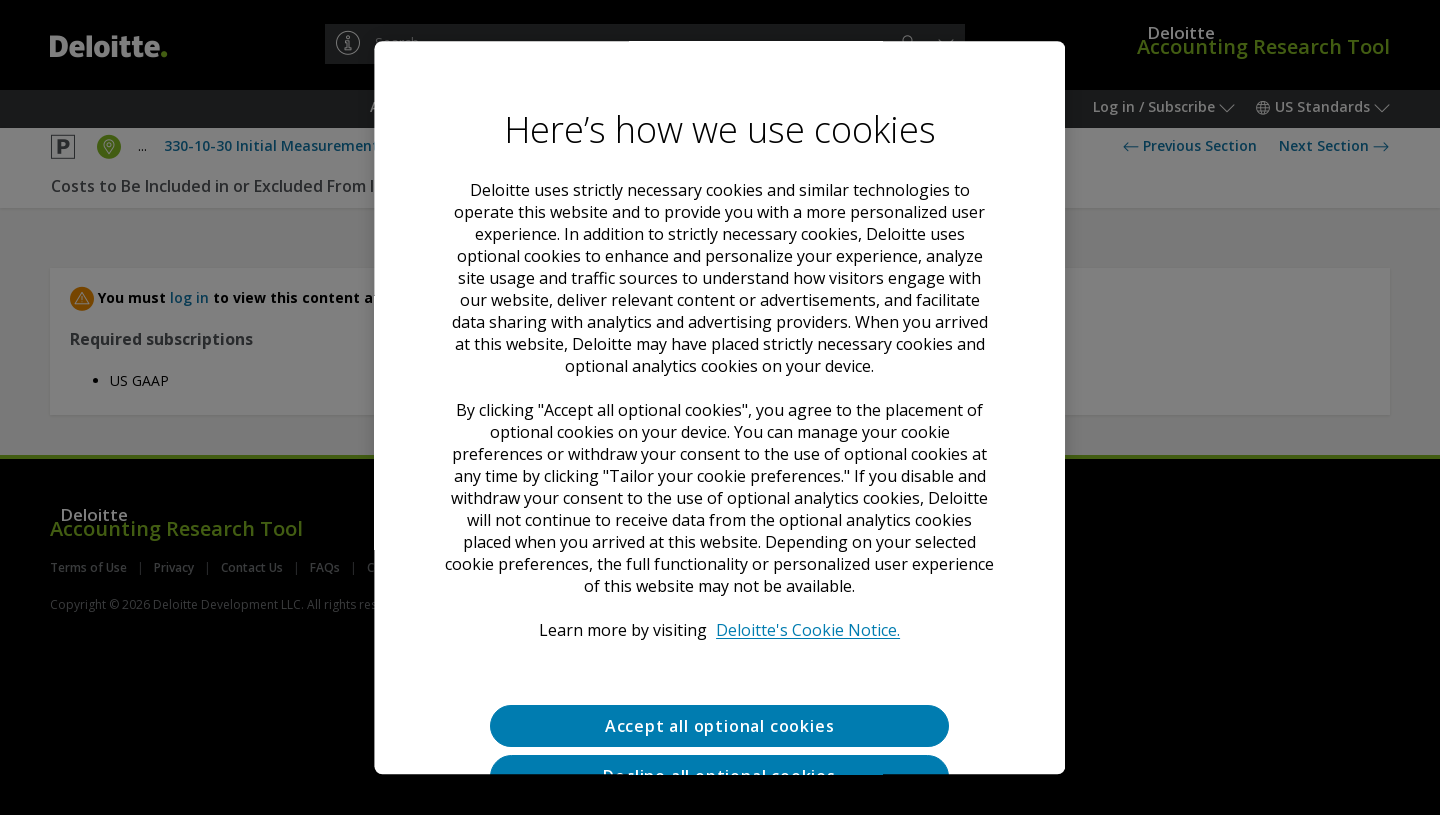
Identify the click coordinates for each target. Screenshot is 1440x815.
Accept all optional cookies (720, 726)
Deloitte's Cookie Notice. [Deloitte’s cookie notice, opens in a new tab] (809, 630)
